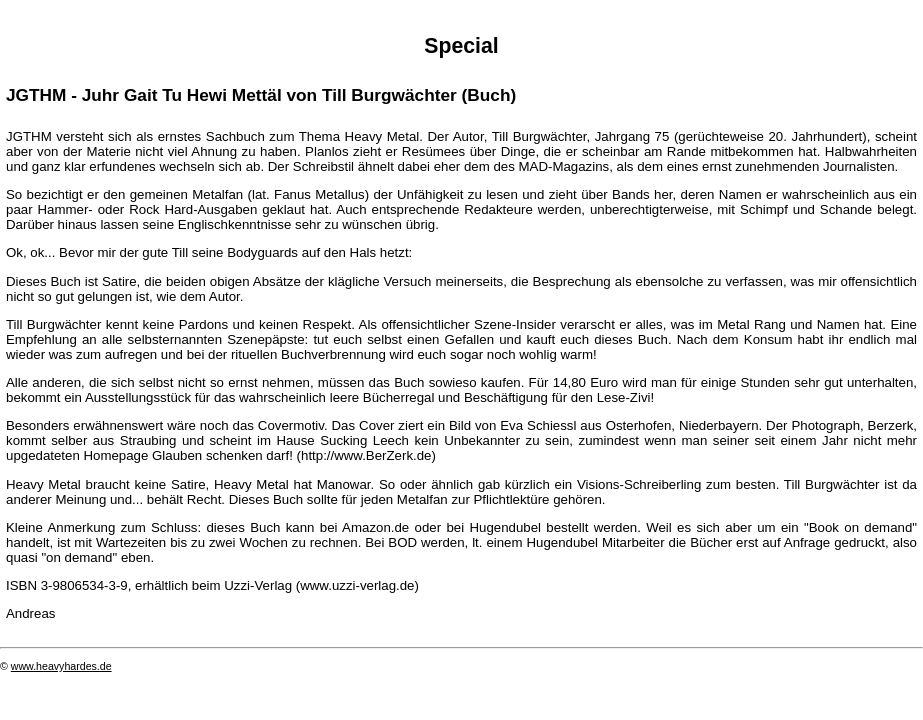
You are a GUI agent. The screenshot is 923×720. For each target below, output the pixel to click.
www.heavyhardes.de (61, 666)
